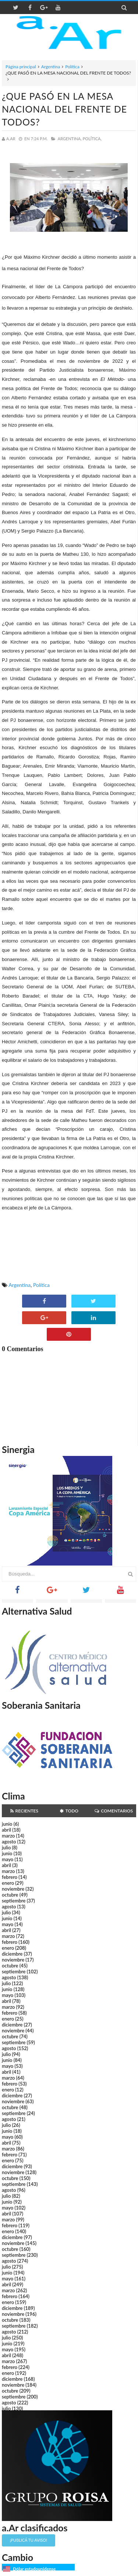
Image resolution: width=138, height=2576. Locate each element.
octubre (10, 1895)
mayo (7, 1859)
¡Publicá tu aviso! (28, 2540)
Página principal (21, 66)
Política (72, 66)
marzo (8, 1836)
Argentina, (69, 138)
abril (6, 1830)
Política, (92, 138)
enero (8, 1883)
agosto (9, 1842)
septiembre (14, 1901)
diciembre (12, 1954)
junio (7, 1824)
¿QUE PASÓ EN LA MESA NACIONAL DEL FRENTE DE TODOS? (64, 108)
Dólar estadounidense (34, 2569)
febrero (9, 1877)
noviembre (13, 1889)
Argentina (50, 66)
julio (6, 1847)
